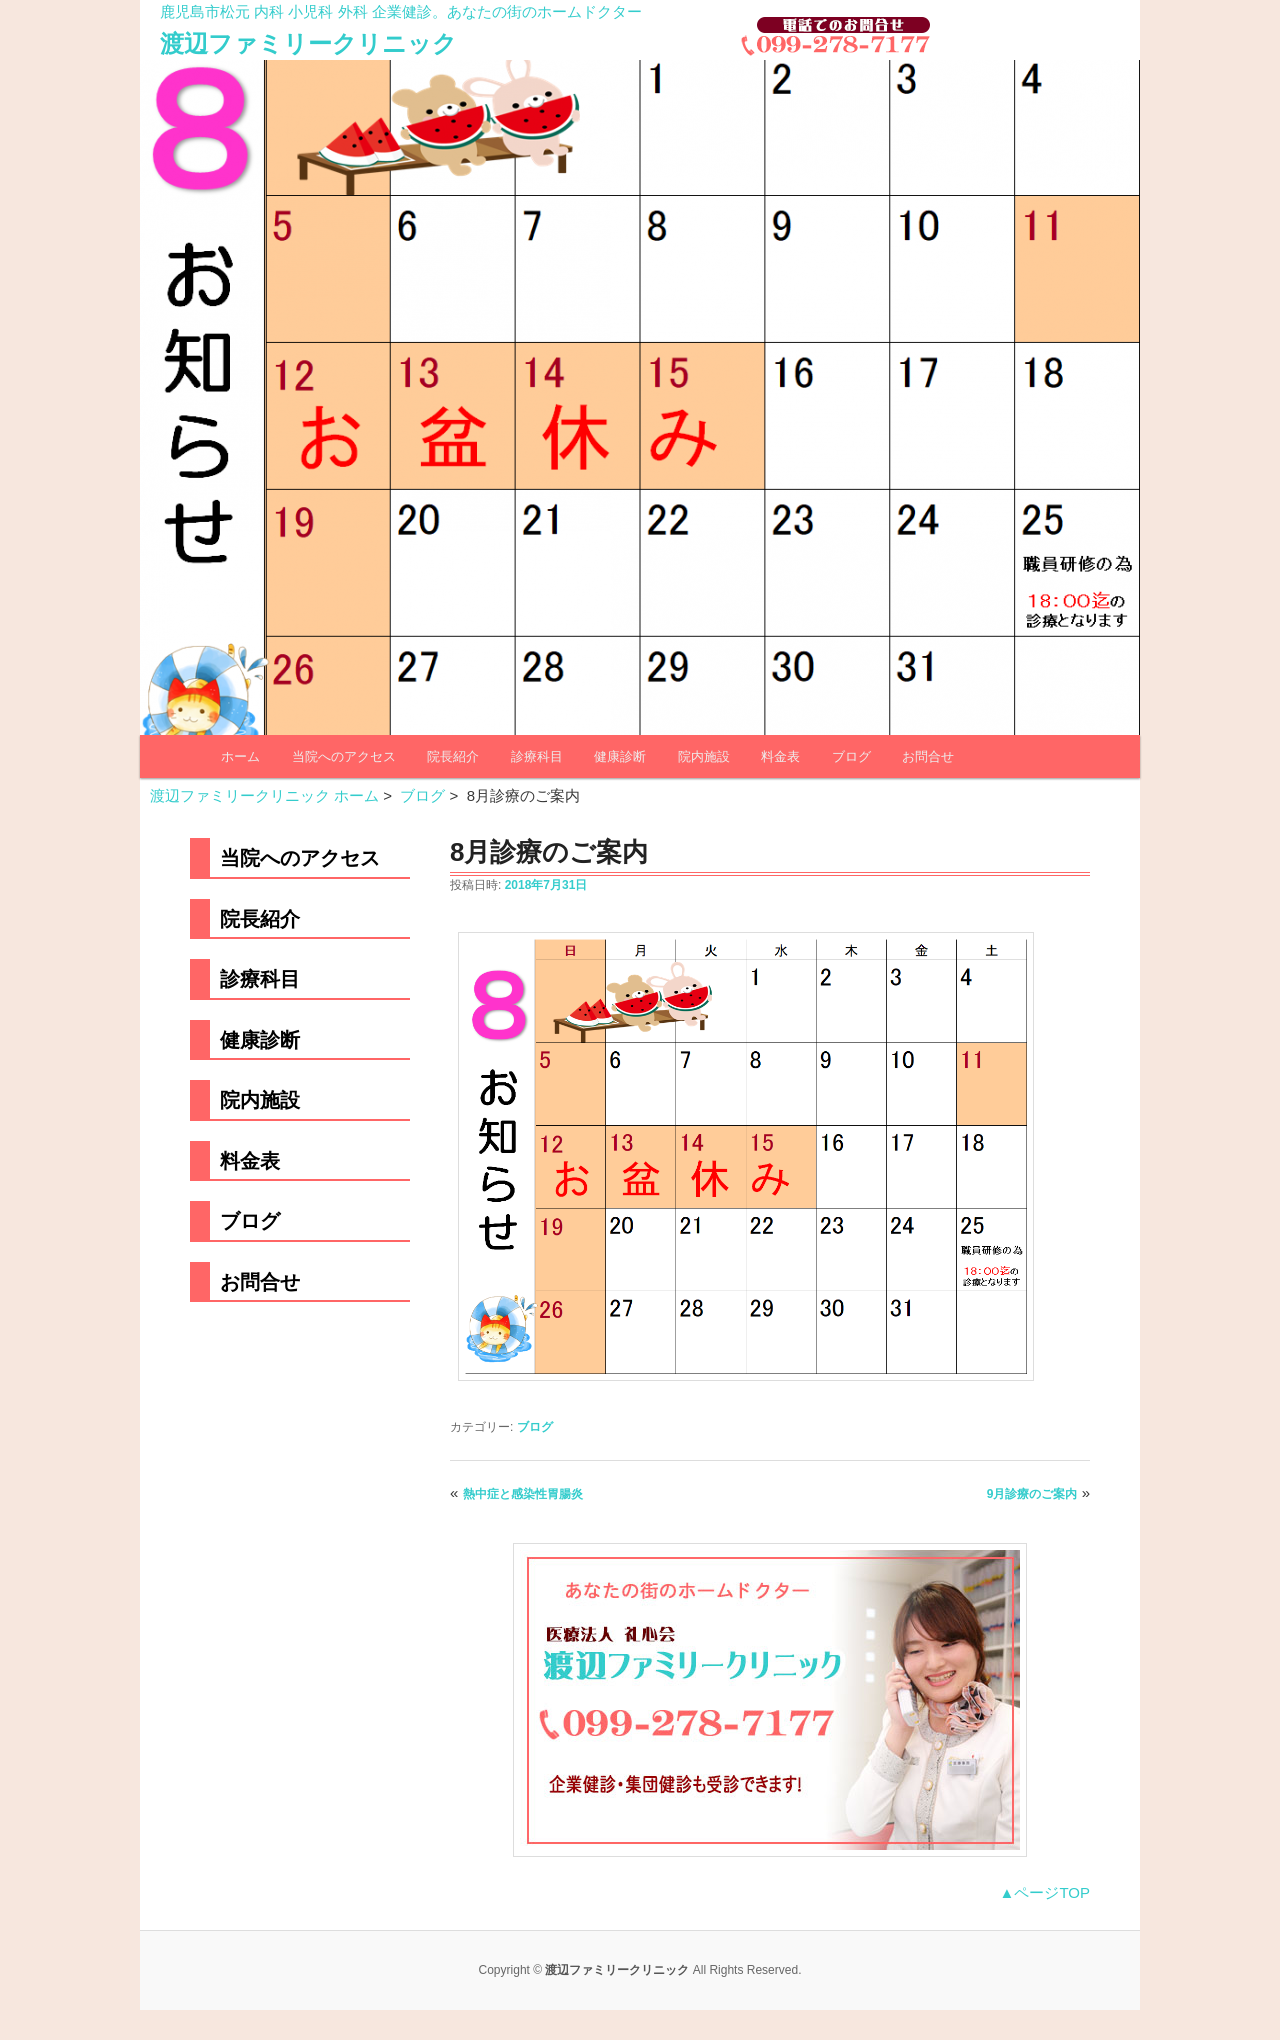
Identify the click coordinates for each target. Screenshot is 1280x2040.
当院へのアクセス (344, 756)
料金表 (780, 756)
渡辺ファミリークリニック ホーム (264, 795)
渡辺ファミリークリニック (308, 43)
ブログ (851, 756)
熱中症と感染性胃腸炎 (523, 1494)
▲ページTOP (1045, 1892)
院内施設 (704, 756)
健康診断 (620, 756)
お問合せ (928, 756)
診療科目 (537, 756)
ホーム (240, 756)
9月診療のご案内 (1032, 1494)
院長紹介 (453, 756)
